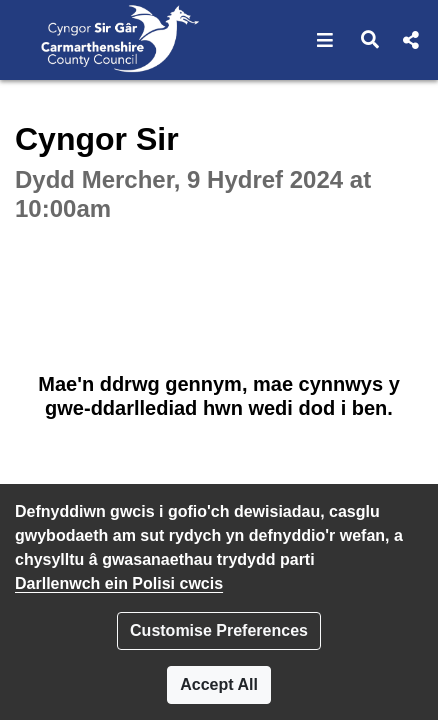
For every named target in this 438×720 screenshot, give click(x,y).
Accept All (219, 684)
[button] (325, 40)
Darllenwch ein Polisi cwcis (119, 583)
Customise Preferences (219, 630)
